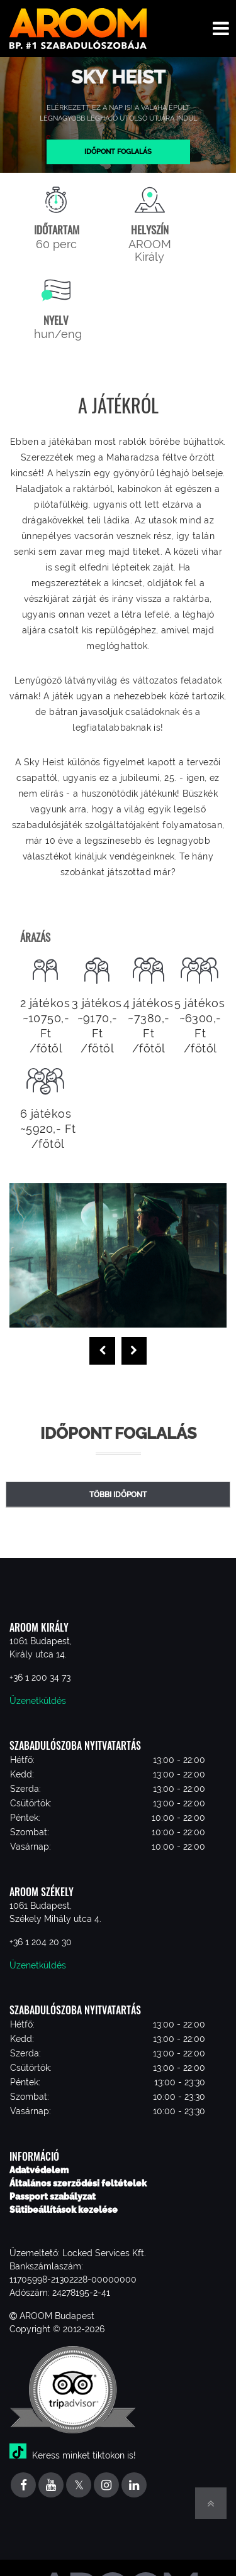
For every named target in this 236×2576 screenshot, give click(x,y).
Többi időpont (118, 1494)
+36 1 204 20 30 (40, 1942)
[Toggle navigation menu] (221, 28)
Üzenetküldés (37, 1701)
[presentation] (102, 1351)
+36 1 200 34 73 (39, 1678)
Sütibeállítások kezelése (63, 2210)
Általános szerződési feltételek (78, 2183)
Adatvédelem (39, 2170)
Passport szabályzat (52, 2196)
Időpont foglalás (118, 151)
